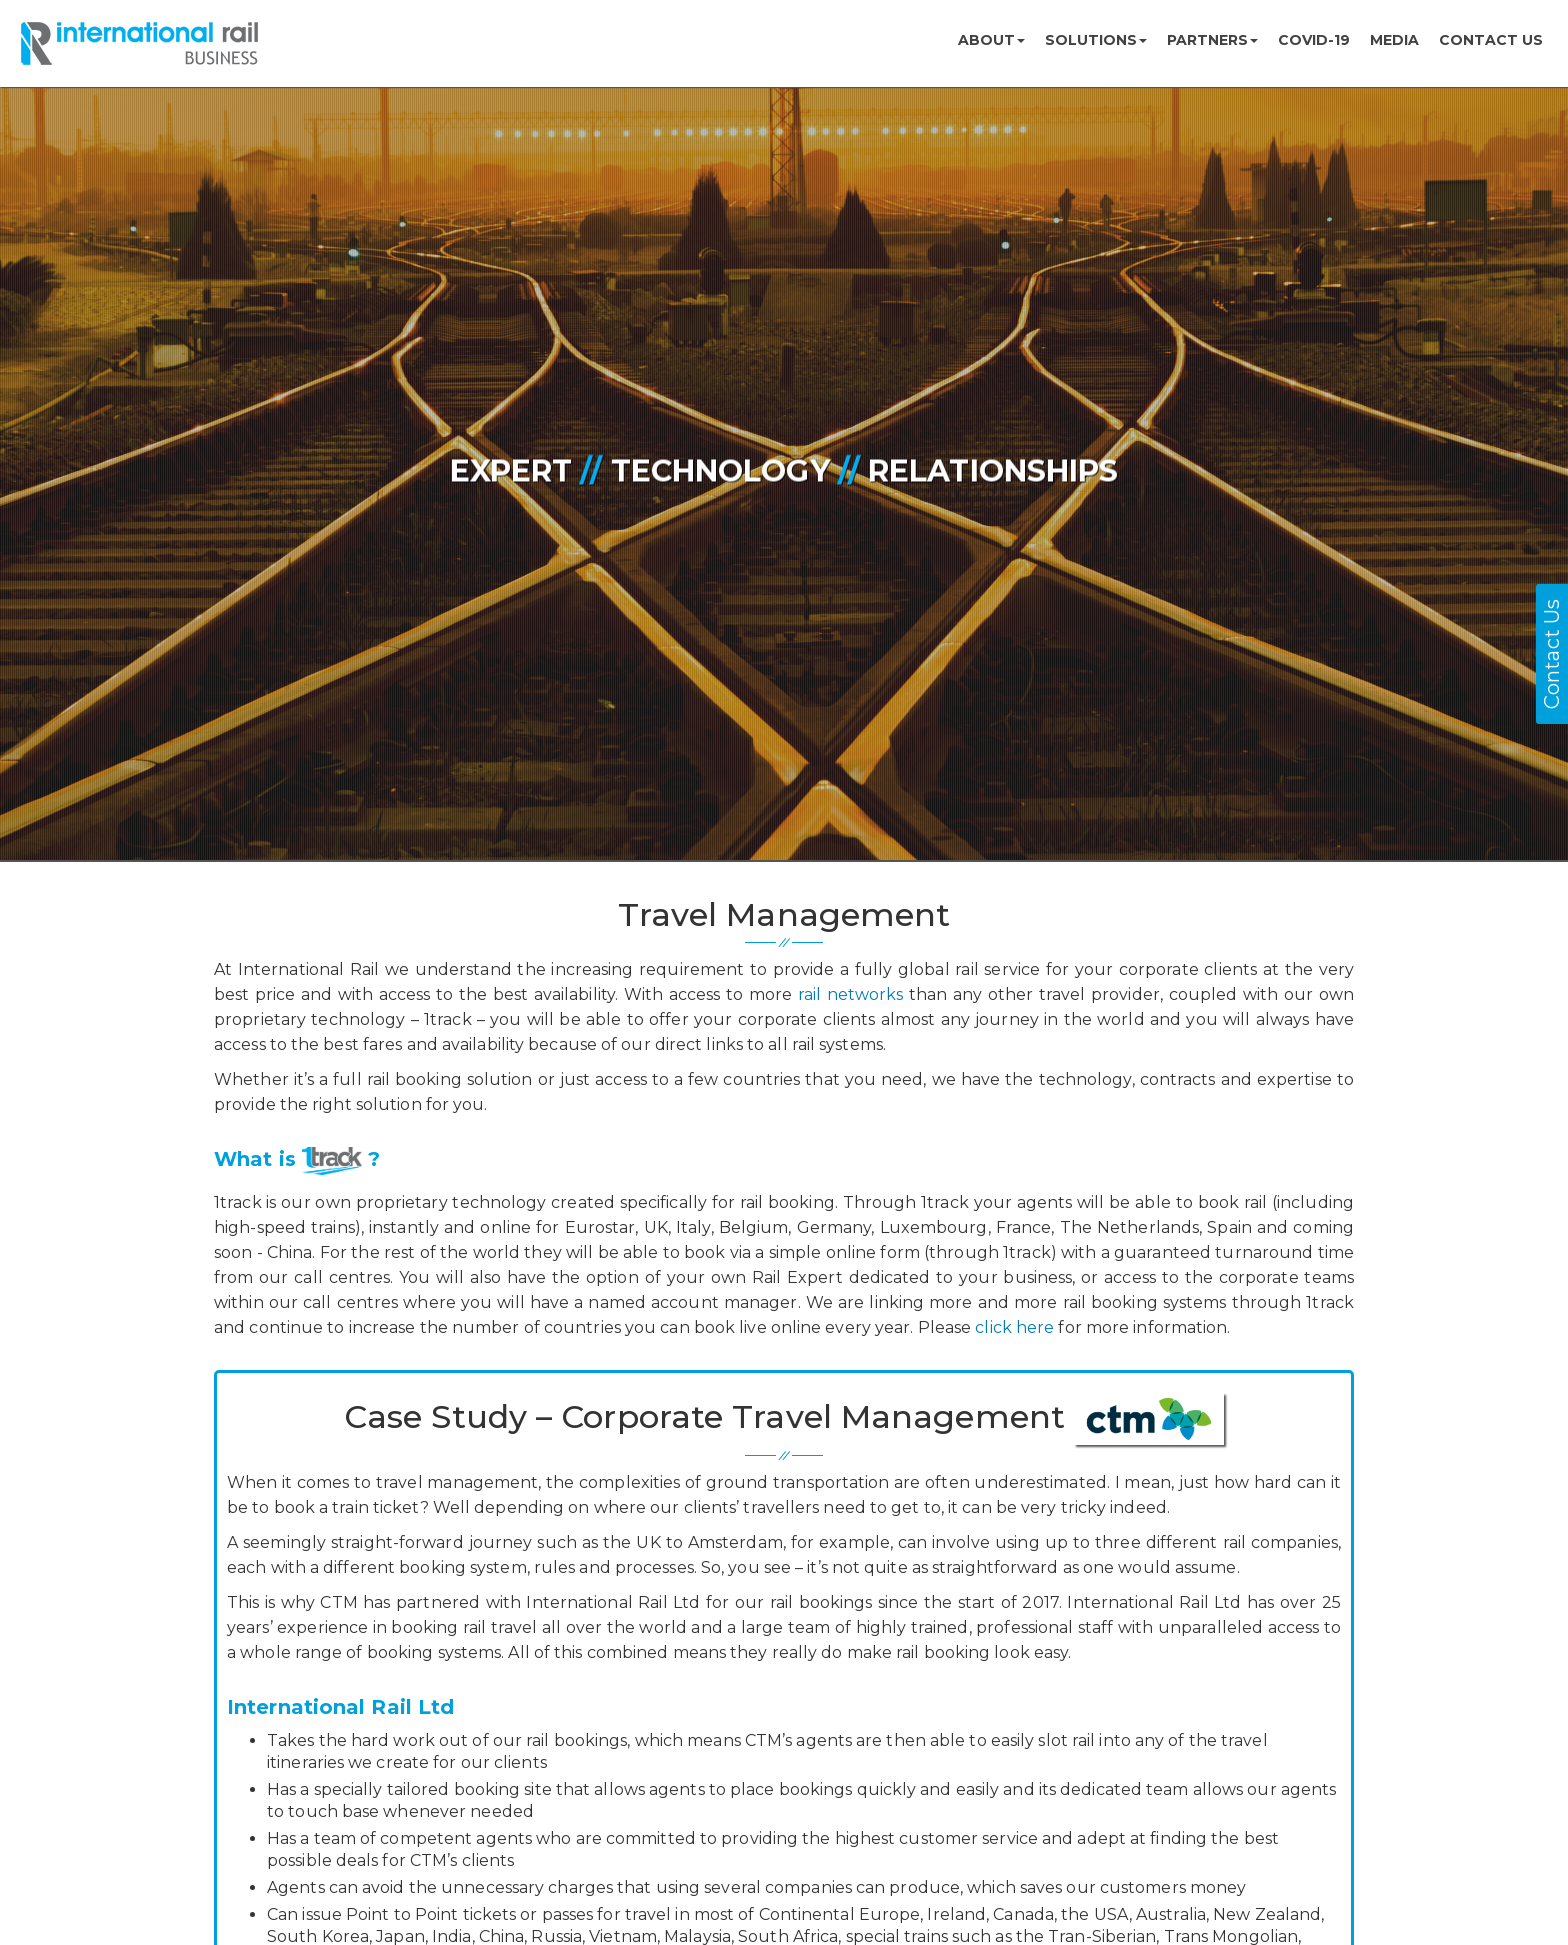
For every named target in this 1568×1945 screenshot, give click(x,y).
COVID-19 (1314, 40)
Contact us (1491, 40)
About (991, 40)
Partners (1212, 40)
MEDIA (1394, 40)
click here (1014, 1327)
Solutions (1096, 40)
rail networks (851, 994)
